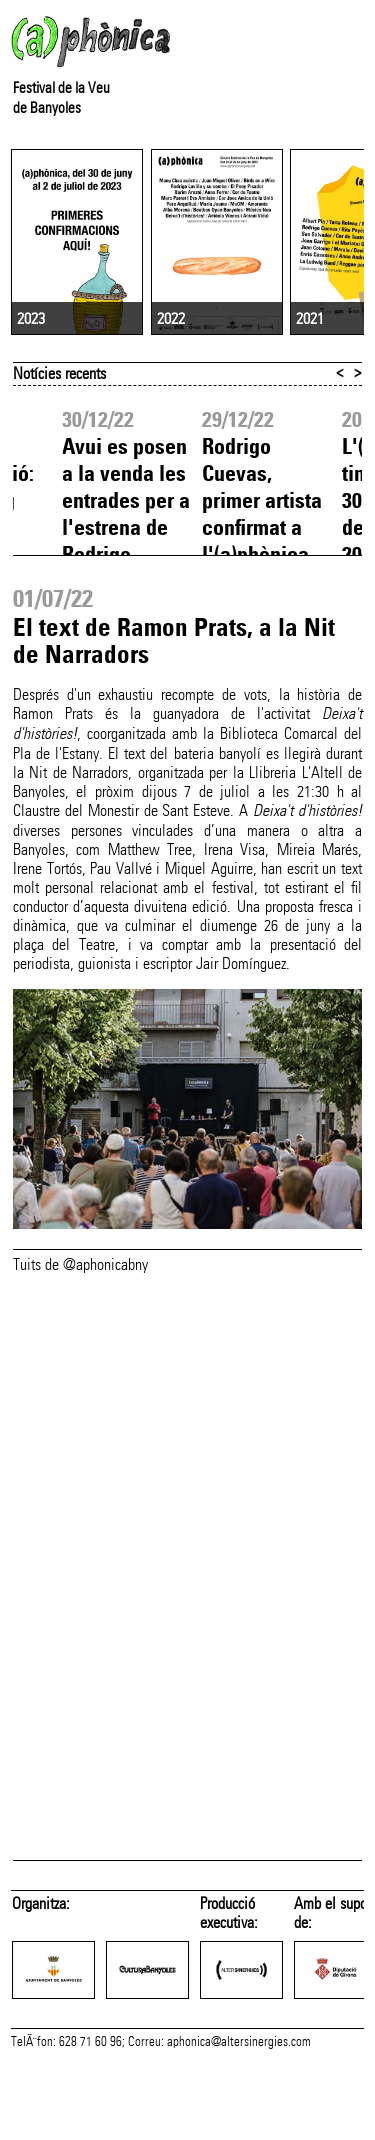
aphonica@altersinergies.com (239, 2118)
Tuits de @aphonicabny (80, 1321)
